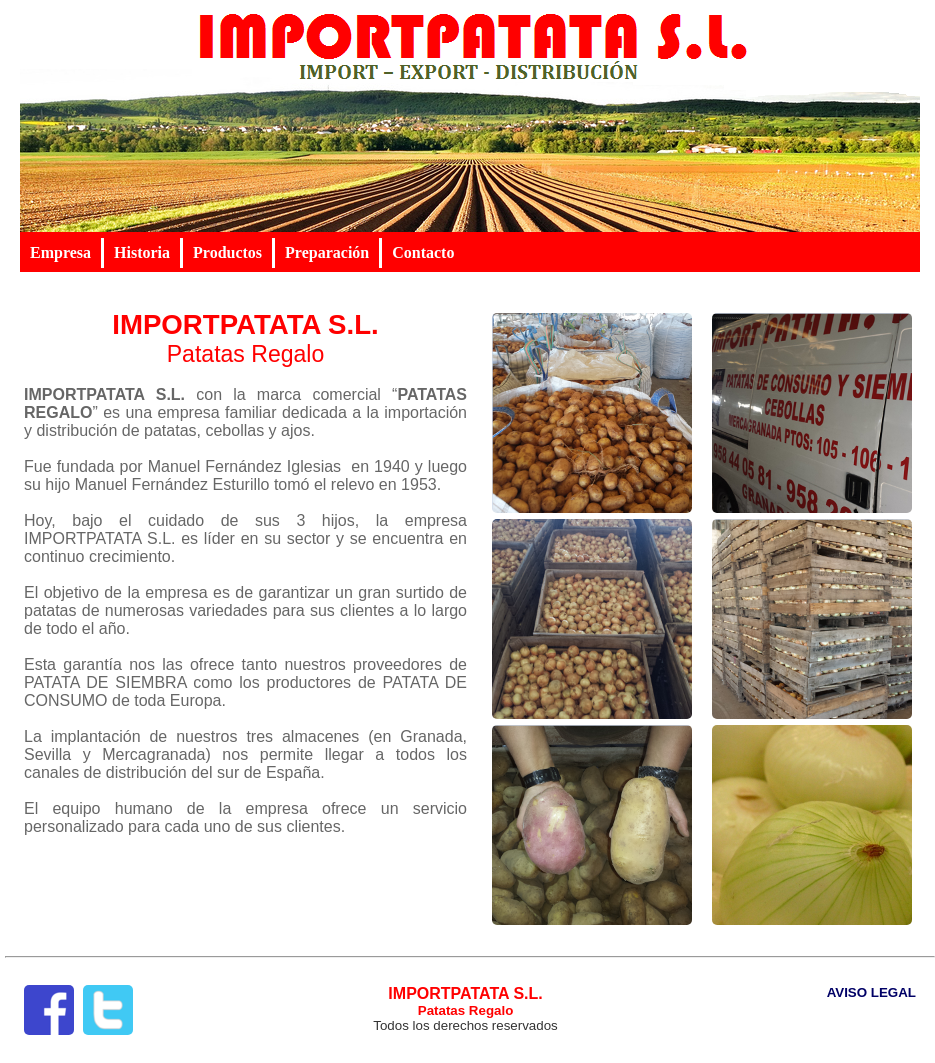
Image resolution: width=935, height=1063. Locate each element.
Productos (227, 252)
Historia (142, 252)
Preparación (327, 252)
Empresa (60, 252)
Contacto (423, 252)
